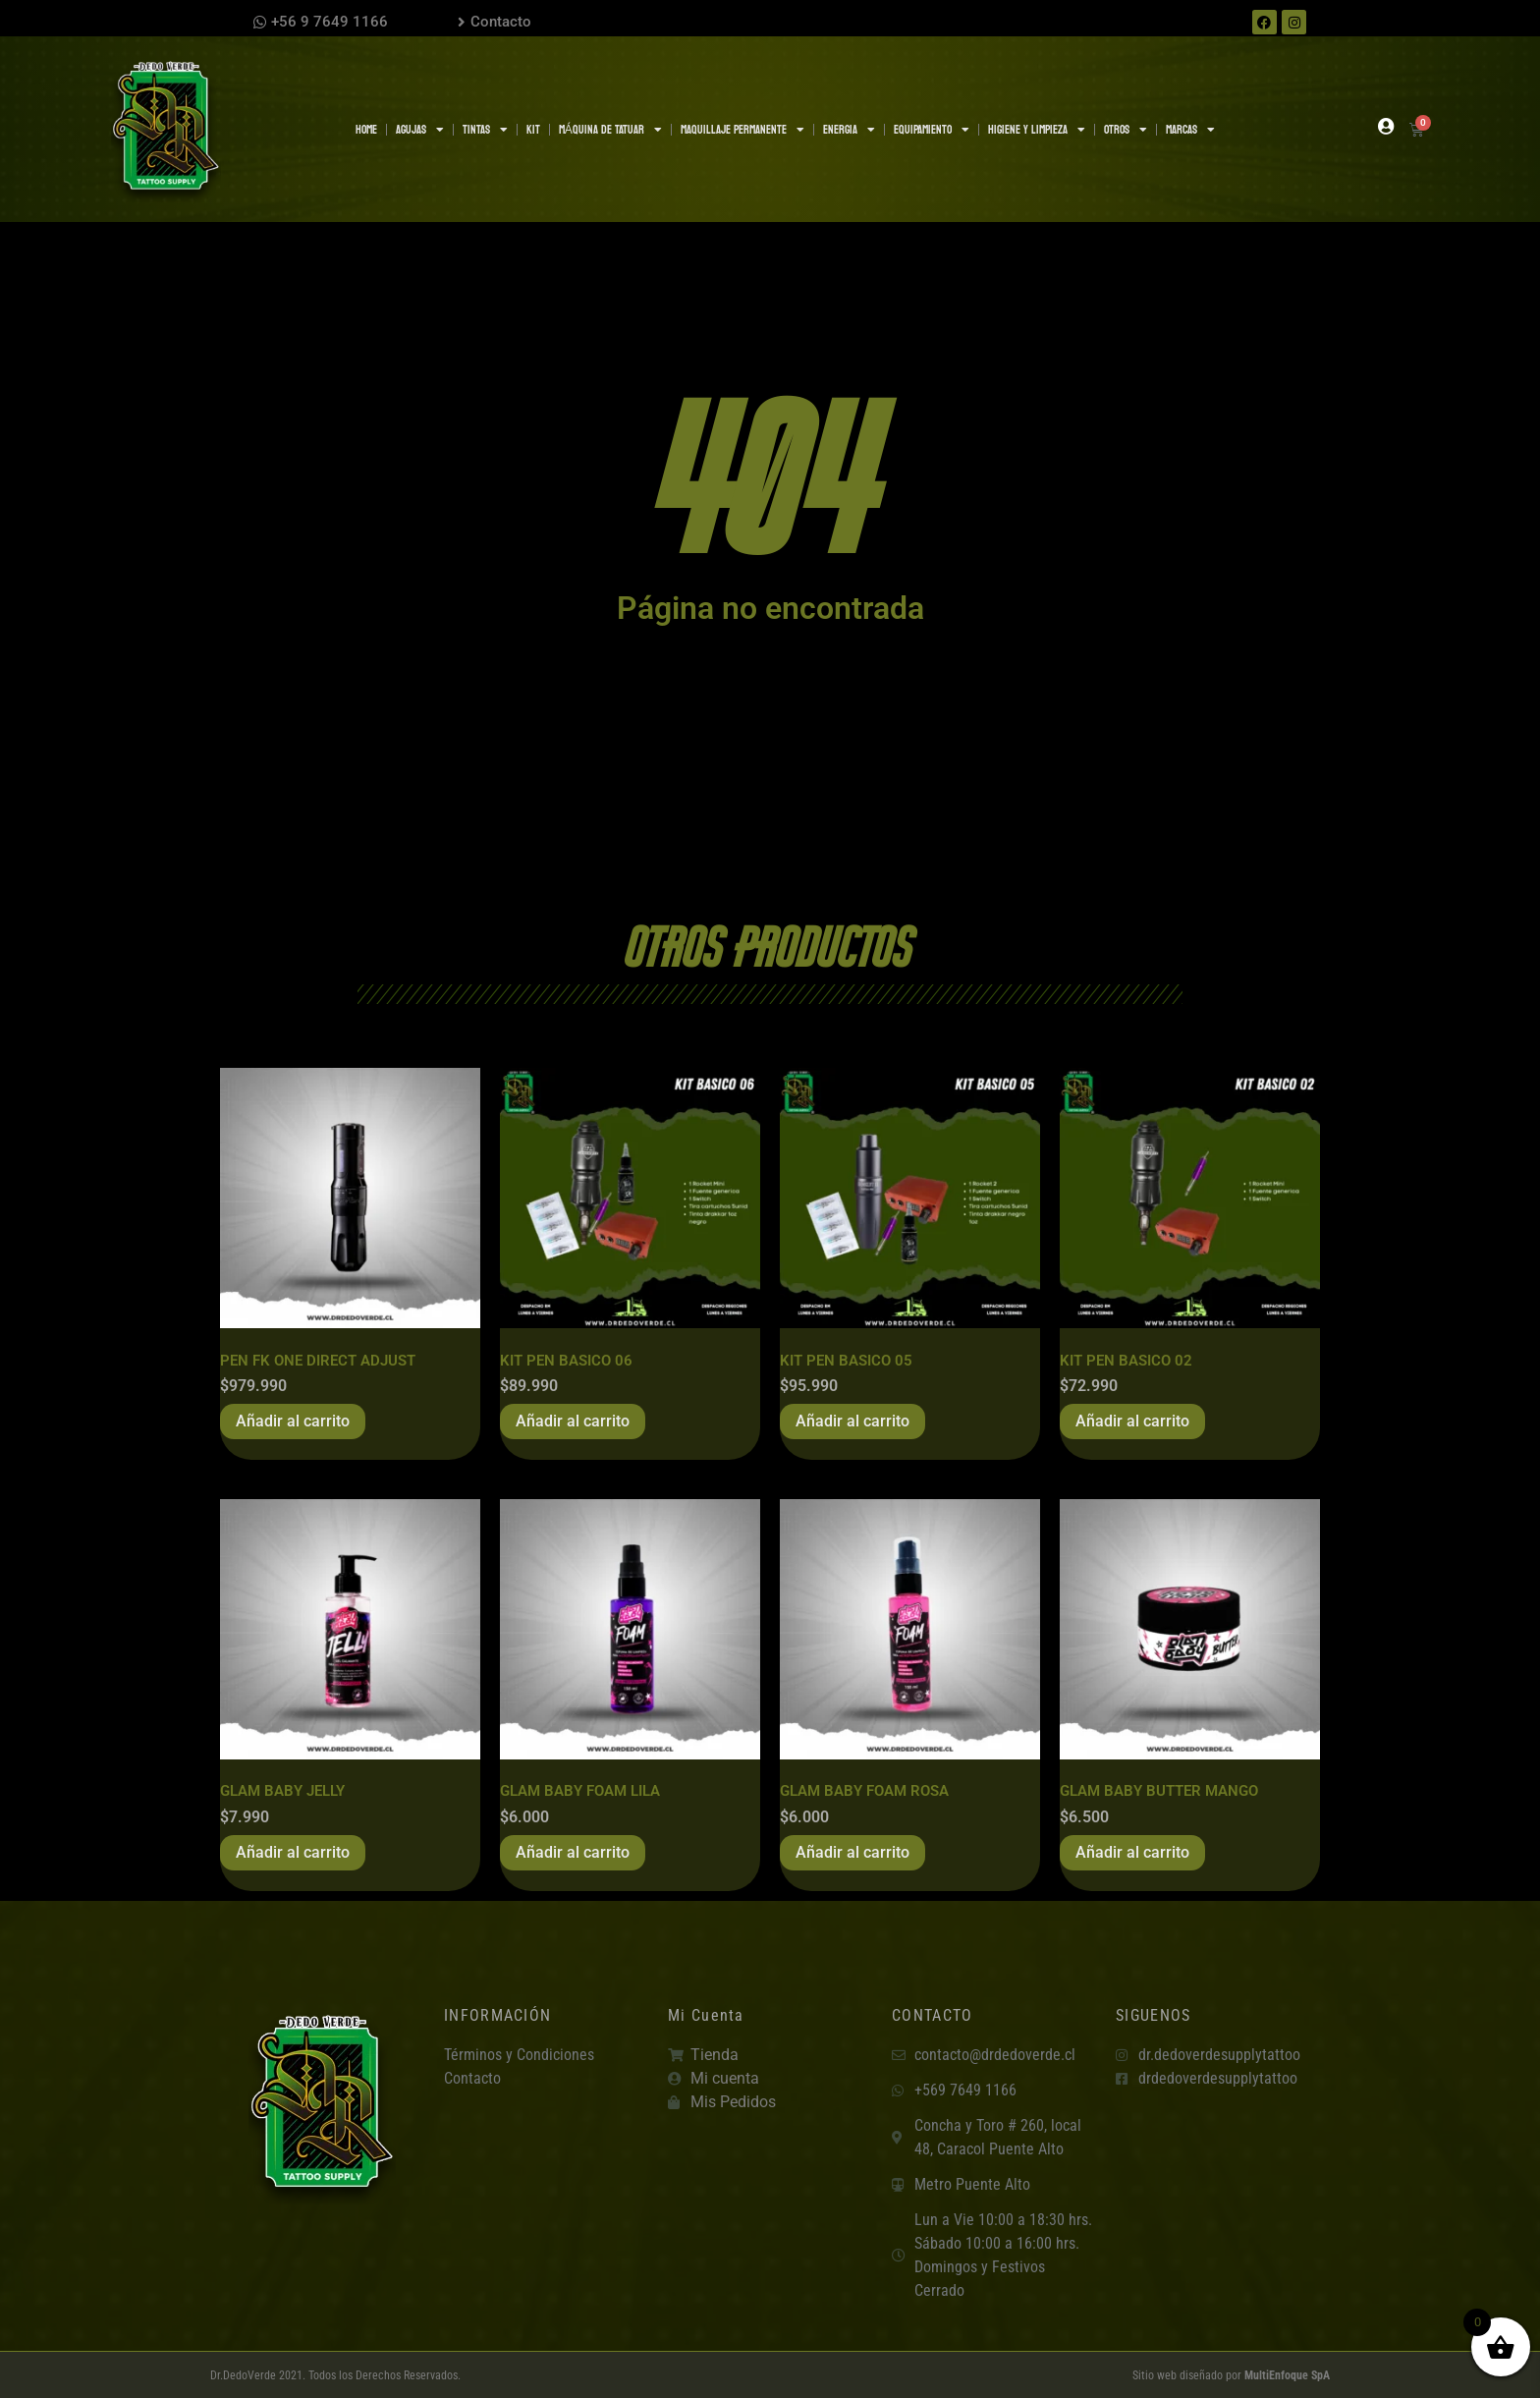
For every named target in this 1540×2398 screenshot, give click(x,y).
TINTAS (485, 129)
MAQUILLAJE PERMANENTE (742, 129)
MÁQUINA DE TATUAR (610, 129)
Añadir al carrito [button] (293, 1421)
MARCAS (1190, 129)
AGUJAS (420, 129)
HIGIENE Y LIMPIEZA (1036, 129)
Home (366, 129)
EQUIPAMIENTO (931, 129)
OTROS (1125, 129)
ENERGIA (849, 129)
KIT (533, 129)
